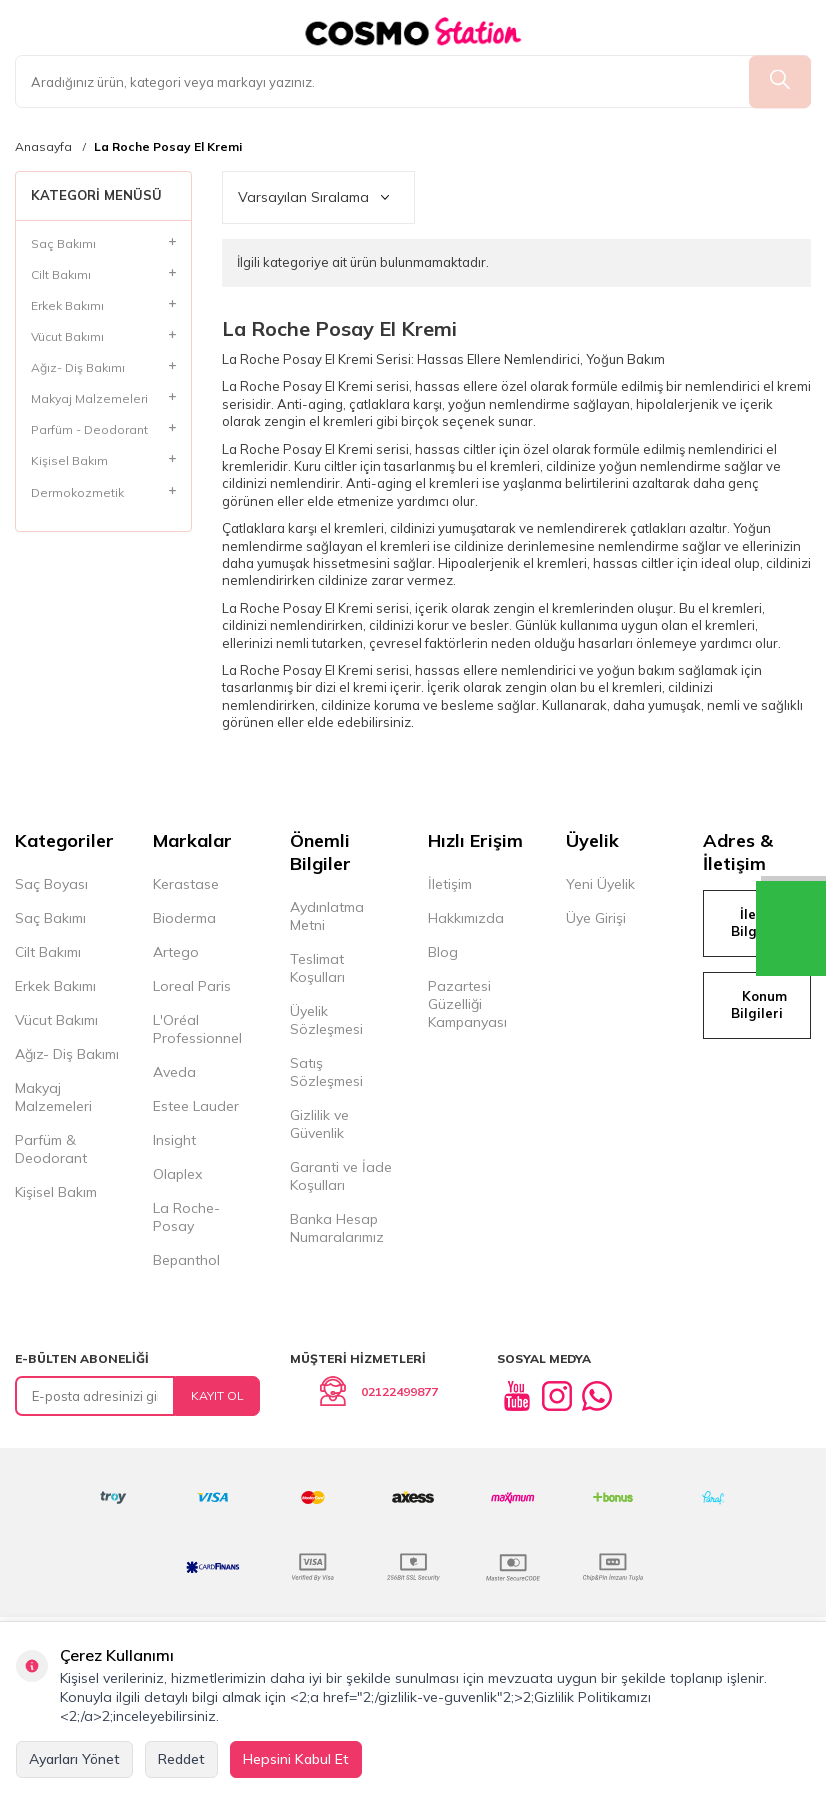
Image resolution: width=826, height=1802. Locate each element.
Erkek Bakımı (55, 986)
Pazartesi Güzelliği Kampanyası (467, 1004)
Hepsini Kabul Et (296, 1759)
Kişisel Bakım (56, 1192)
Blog (443, 952)
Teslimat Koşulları (317, 968)
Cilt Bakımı (48, 952)
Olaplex (177, 1174)
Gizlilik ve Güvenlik (319, 1124)
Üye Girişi (596, 918)
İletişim (450, 884)
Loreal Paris (192, 986)
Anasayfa (43, 147)
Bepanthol (186, 1260)
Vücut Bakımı (56, 1020)
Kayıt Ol (217, 1395)
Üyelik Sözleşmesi (326, 1020)
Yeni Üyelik (600, 884)
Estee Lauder (196, 1106)
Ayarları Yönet (74, 1759)
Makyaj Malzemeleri (53, 1097)
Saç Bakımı (50, 918)
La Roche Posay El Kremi (168, 147)
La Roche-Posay (186, 1217)
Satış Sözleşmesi (326, 1072)
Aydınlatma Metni (327, 916)
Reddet (181, 1759)
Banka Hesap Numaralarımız (337, 1228)
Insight (174, 1140)
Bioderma (184, 918)
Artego (176, 952)
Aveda (174, 1072)
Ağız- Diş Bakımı (67, 1054)
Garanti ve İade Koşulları (341, 1176)
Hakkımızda (466, 918)
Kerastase (186, 884)
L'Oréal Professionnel (197, 1029)
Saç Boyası (51, 884)
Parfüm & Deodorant (51, 1149)
